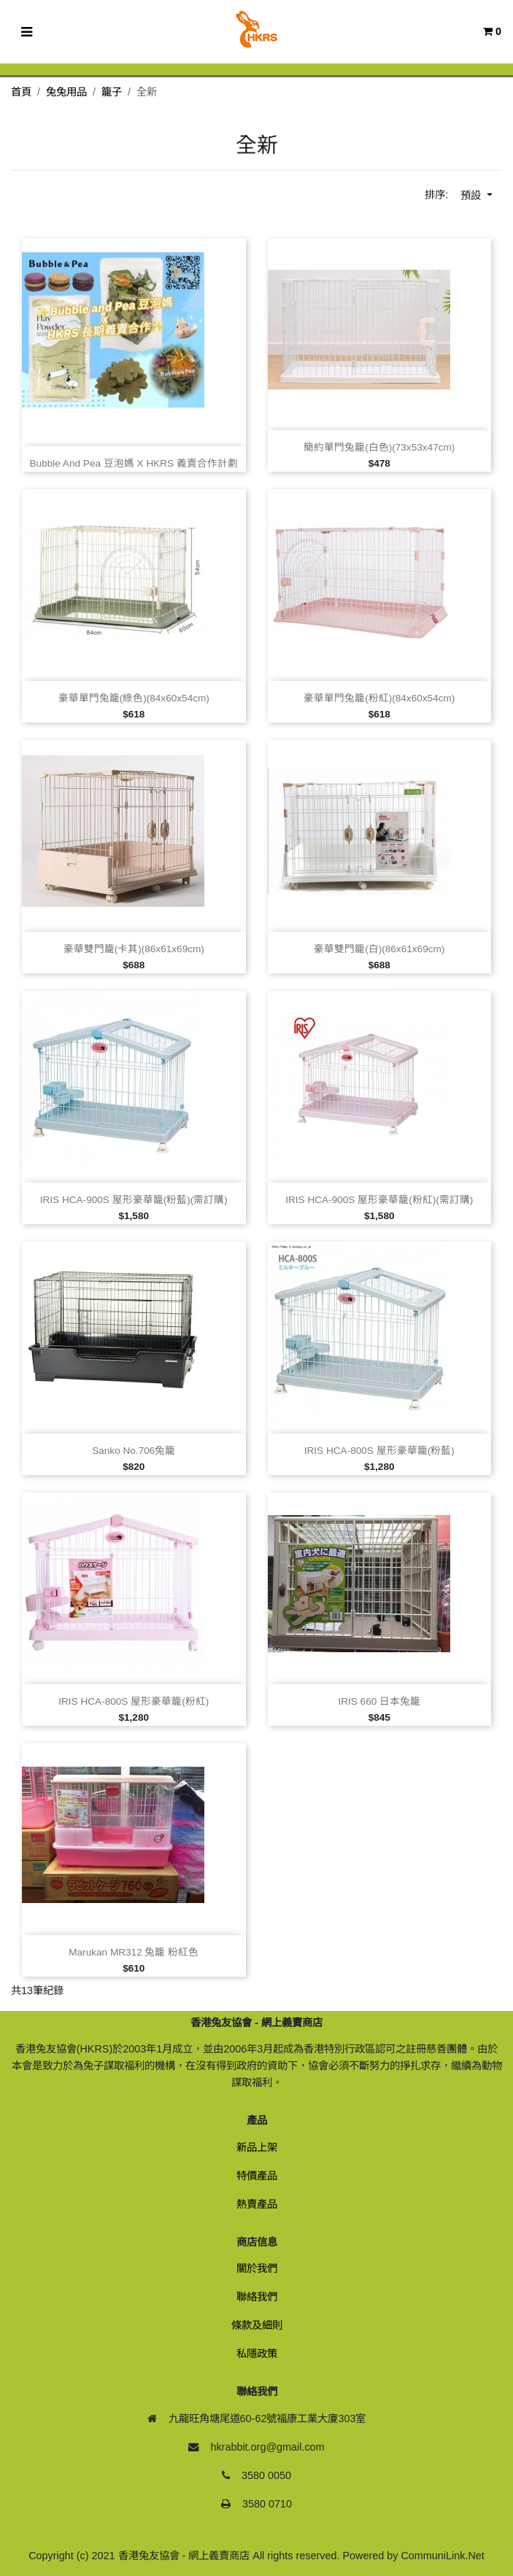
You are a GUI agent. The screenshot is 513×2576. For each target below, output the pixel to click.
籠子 (111, 92)
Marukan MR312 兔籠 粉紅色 (133, 1952)
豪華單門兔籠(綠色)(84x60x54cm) (133, 698)
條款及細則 (256, 2325)
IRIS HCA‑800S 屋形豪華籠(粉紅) (133, 1701)
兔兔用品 (66, 92)
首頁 (21, 92)
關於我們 (256, 2268)
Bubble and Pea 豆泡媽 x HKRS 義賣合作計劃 (134, 463)
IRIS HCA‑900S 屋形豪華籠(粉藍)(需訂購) (134, 1199)
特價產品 (256, 2176)
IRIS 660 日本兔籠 (379, 1701)
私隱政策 (256, 2353)
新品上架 (256, 2147)
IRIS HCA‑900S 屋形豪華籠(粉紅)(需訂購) (379, 1199)
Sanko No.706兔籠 (133, 1450)
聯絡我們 (256, 2297)
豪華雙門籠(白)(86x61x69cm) (379, 948)
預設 (472, 195)
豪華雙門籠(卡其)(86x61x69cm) (133, 948)
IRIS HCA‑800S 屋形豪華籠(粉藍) (379, 1450)
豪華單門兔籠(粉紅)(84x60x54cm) (379, 698)
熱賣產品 (256, 2204)
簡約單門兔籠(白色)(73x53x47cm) (379, 447)
